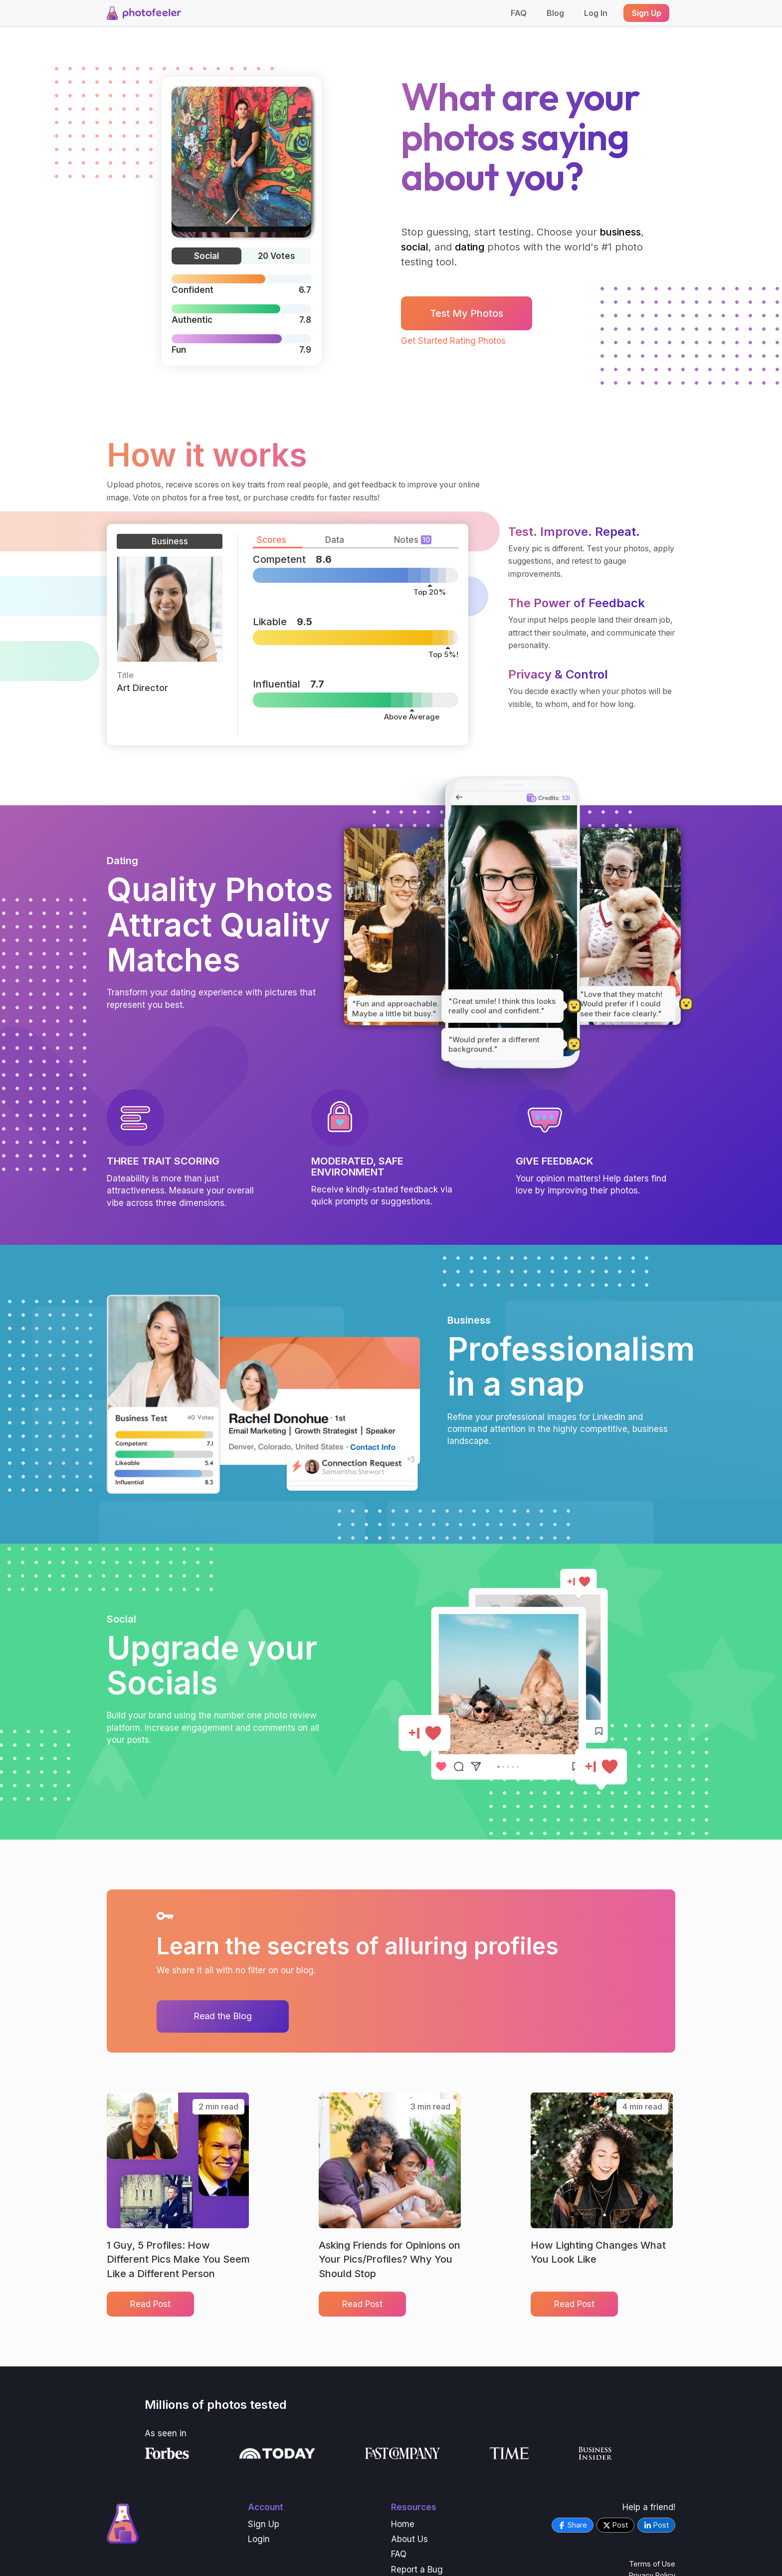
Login (259, 2539)
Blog (555, 13)
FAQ (519, 13)
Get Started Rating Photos (453, 341)
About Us (409, 2539)
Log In (595, 13)
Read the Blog (223, 2016)
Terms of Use (652, 2564)
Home (402, 2524)
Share (572, 2525)
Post (615, 2525)
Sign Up (263, 2524)
